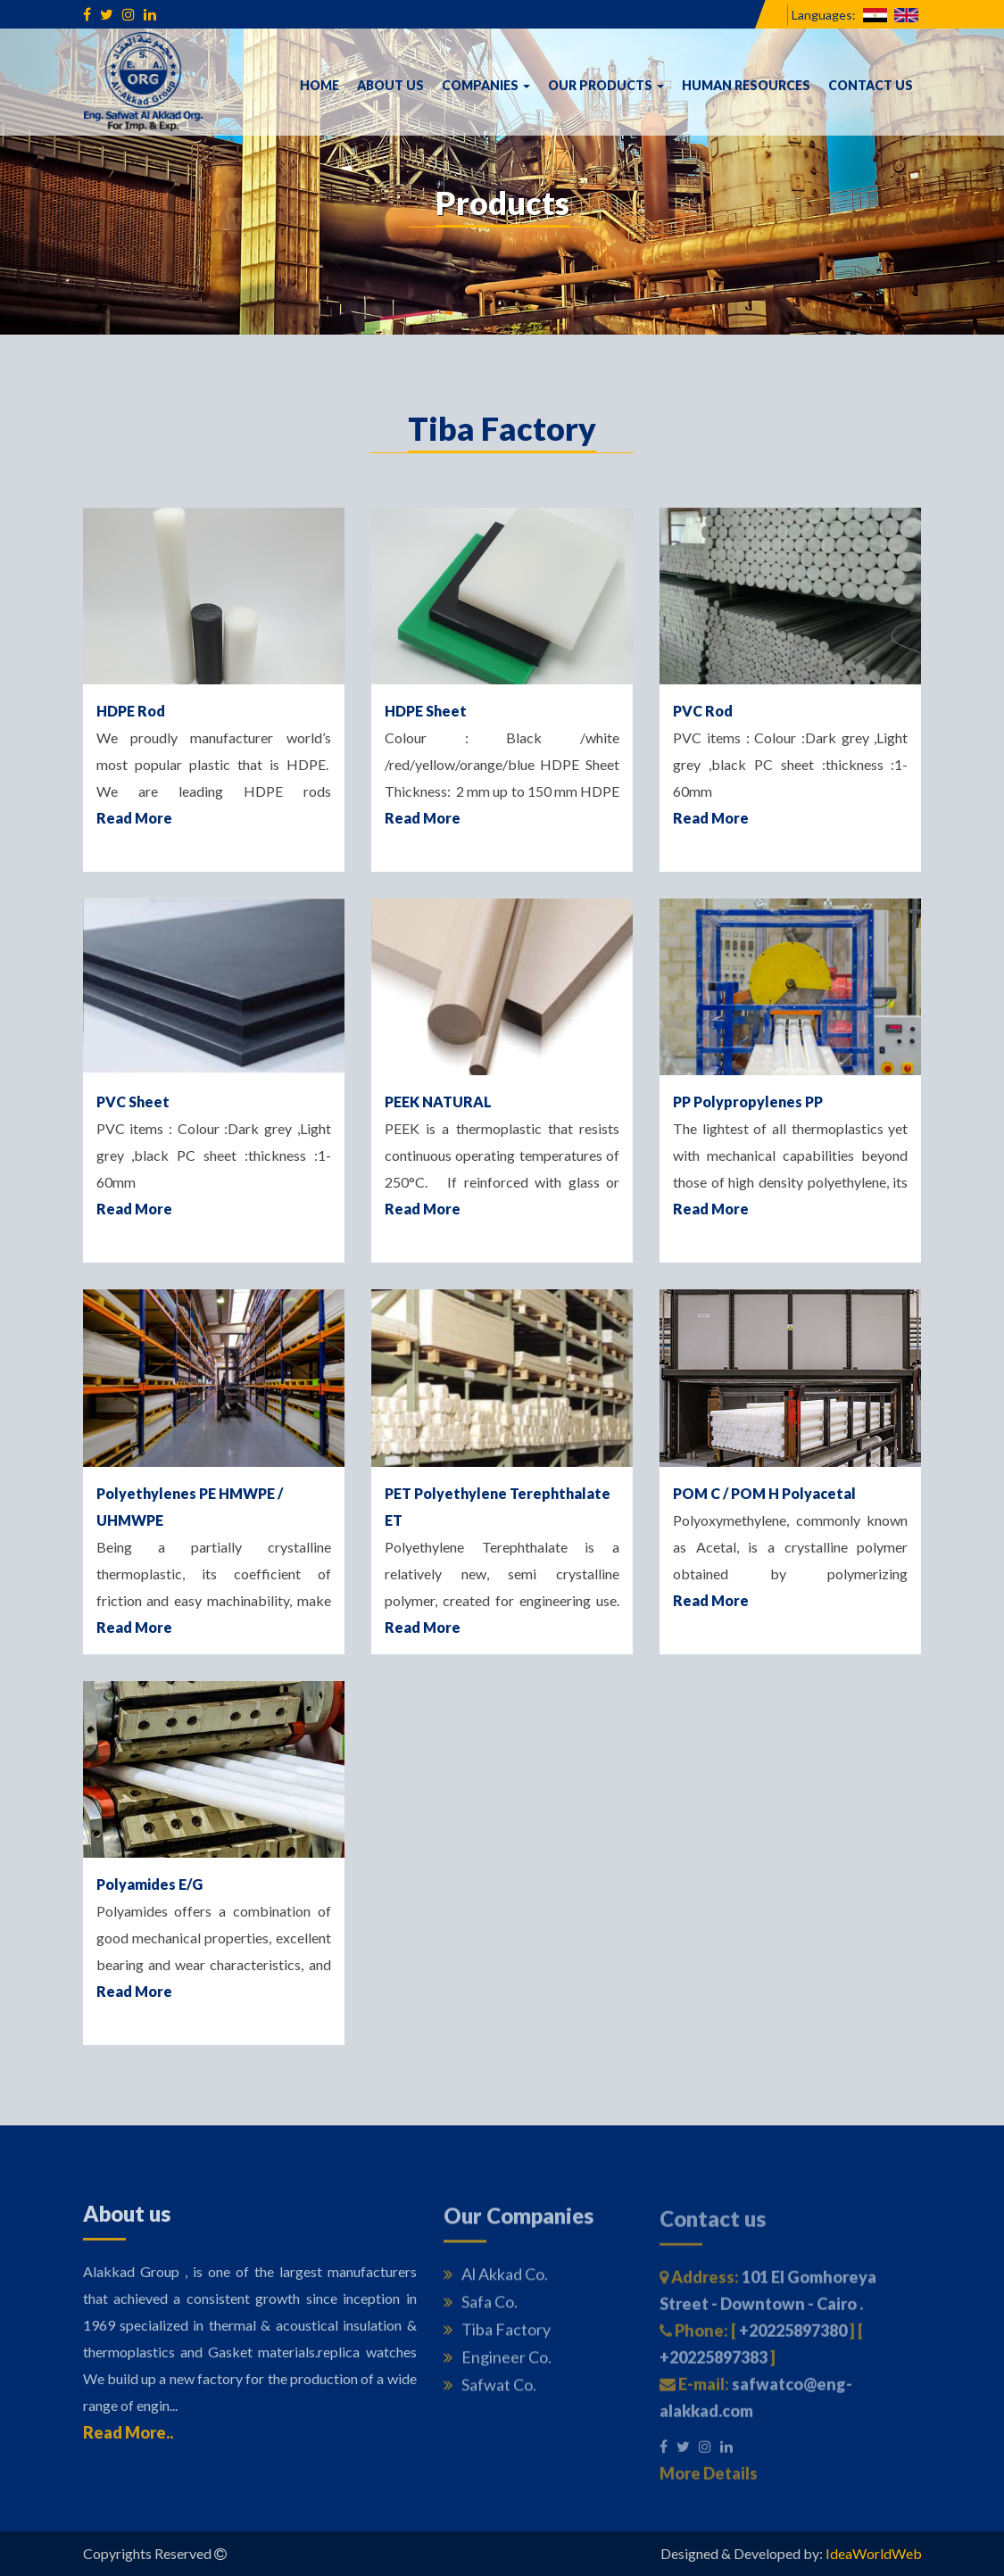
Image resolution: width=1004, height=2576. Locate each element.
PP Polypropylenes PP (748, 1101)
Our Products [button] (606, 85)
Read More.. (128, 2439)
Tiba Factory (497, 2338)
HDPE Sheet (426, 710)
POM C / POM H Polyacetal (764, 1493)
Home (319, 85)
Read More (134, 817)
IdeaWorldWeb (874, 2553)
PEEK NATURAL (438, 1101)
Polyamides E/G (149, 1884)
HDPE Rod (130, 710)
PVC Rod (703, 710)
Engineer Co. (498, 2365)
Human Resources (746, 85)
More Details (709, 2481)
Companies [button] (486, 85)
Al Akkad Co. (496, 2282)
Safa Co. (481, 2310)
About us (390, 85)
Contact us (870, 85)
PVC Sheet (133, 1101)
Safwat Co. (490, 2393)
